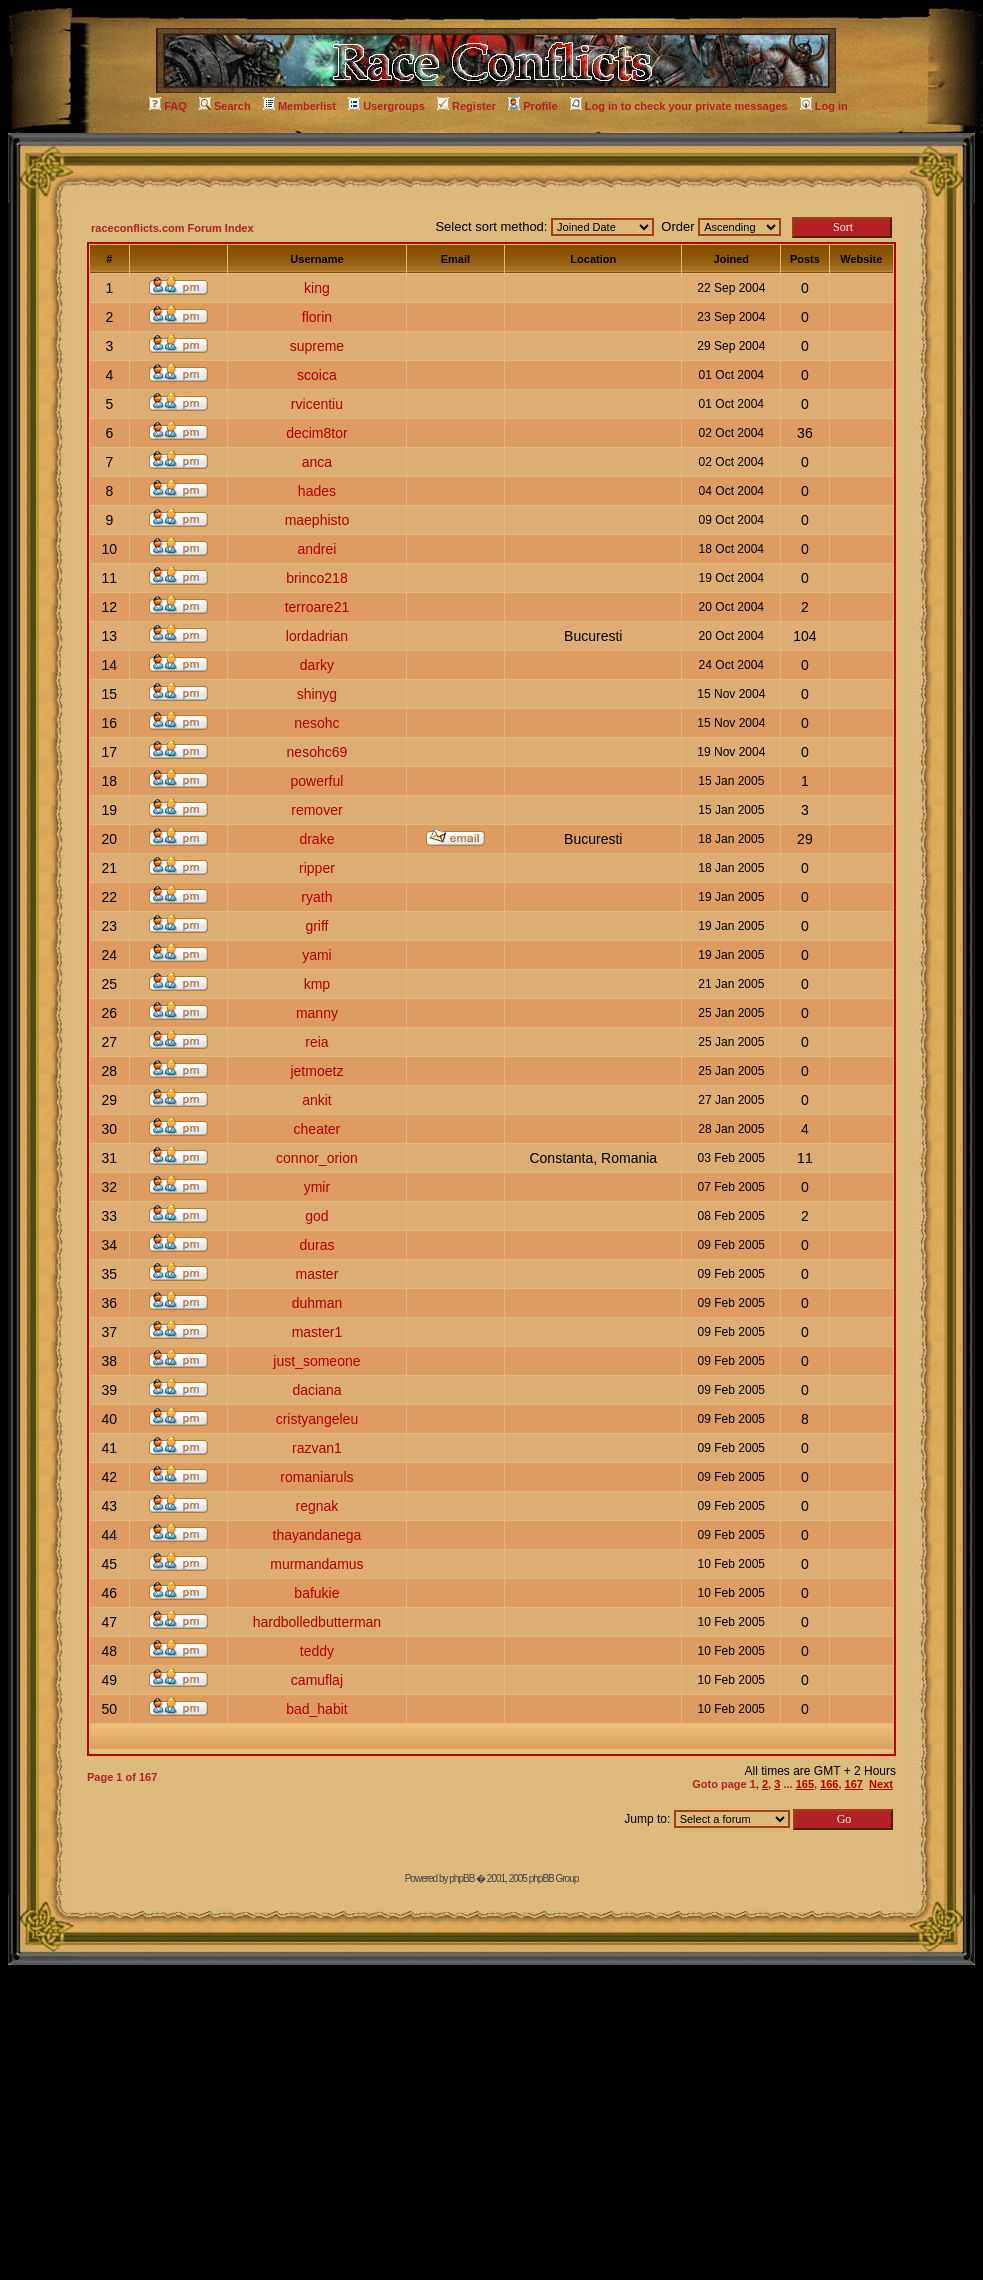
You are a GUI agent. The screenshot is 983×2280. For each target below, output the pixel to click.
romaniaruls (316, 1477)
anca (317, 462)
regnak (317, 1506)
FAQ (168, 106)
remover (316, 810)
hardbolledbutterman (317, 1622)
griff (316, 926)
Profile (532, 106)
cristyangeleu (317, 1419)
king (317, 288)
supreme (317, 346)
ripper (317, 868)
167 (854, 1784)
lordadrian (317, 636)
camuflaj (317, 1680)
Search (225, 106)
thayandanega (317, 1535)
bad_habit (317, 1709)
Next (881, 1784)
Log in (824, 106)
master (317, 1274)
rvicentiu (317, 404)
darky (317, 665)
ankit (317, 1100)
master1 (317, 1332)
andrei (316, 549)
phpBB (461, 1878)
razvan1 (317, 1448)
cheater (317, 1129)
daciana (316, 1390)
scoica (317, 375)
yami (317, 955)
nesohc (316, 723)
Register (466, 106)
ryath (316, 897)
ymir (317, 1187)
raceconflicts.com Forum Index (172, 228)
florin (317, 317)
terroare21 (317, 607)
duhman (317, 1303)
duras (316, 1245)
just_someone (316, 1361)
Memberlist (299, 106)
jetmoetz (316, 1071)
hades (317, 491)
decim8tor (316, 433)
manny (317, 1013)
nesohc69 (317, 752)
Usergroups (386, 106)
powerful (316, 781)
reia (316, 1042)
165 (805, 1784)
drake (316, 839)
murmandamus (316, 1564)
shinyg (317, 694)
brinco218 (317, 578)
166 (829, 1784)
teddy (317, 1651)
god (316, 1216)
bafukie (316, 1593)
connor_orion (317, 1158)
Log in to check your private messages (679, 106)
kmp (317, 984)
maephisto (317, 520)
